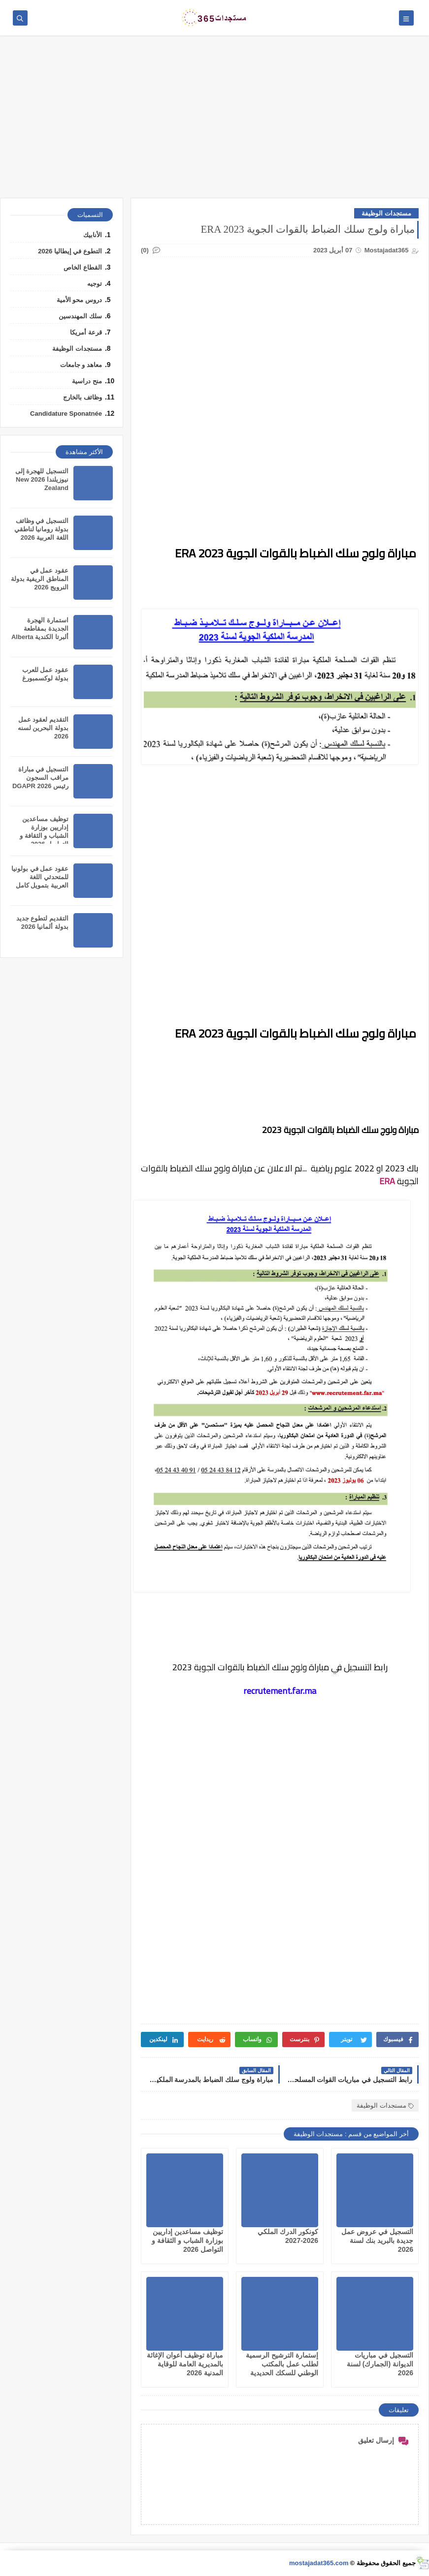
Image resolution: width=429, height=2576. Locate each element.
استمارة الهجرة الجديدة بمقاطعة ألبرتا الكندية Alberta (39, 628)
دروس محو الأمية (79, 300)
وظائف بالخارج (82, 397)
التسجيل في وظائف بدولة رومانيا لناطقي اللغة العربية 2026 (41, 529)
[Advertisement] (214, 121)
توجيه (94, 283)
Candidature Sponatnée (66, 413)
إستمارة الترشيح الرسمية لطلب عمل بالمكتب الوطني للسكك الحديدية (282, 2364)
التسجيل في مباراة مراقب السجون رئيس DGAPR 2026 (40, 778)
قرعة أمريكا (86, 332)
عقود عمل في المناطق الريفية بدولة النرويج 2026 (39, 579)
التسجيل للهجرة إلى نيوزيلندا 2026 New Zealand (41, 479)
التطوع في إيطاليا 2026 (70, 251)
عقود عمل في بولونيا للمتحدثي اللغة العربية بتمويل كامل (39, 877)
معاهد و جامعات (81, 364)
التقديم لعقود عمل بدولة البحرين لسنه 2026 (43, 728)
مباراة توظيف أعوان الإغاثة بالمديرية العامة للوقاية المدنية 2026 (185, 2364)
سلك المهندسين (80, 316)
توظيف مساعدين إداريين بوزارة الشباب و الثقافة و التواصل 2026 (187, 2240)
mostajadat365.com (319, 2563)
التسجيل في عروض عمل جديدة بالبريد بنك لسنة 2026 (377, 2240)
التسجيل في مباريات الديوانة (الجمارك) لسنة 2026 (380, 2364)
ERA (387, 1181)
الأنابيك (92, 235)
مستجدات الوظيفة (386, 213)
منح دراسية (87, 381)
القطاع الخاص (83, 267)
